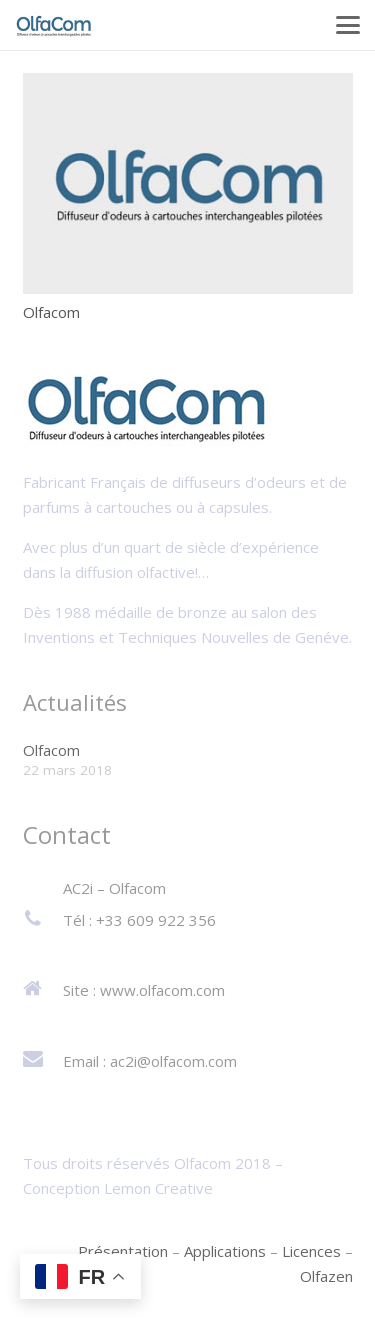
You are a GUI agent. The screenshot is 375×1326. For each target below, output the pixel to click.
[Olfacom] (188, 183)
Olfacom (51, 311)
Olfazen (326, 1276)
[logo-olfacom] (54, 25)
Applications (225, 1251)
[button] (348, 25)
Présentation (123, 1251)
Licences (311, 1251)
